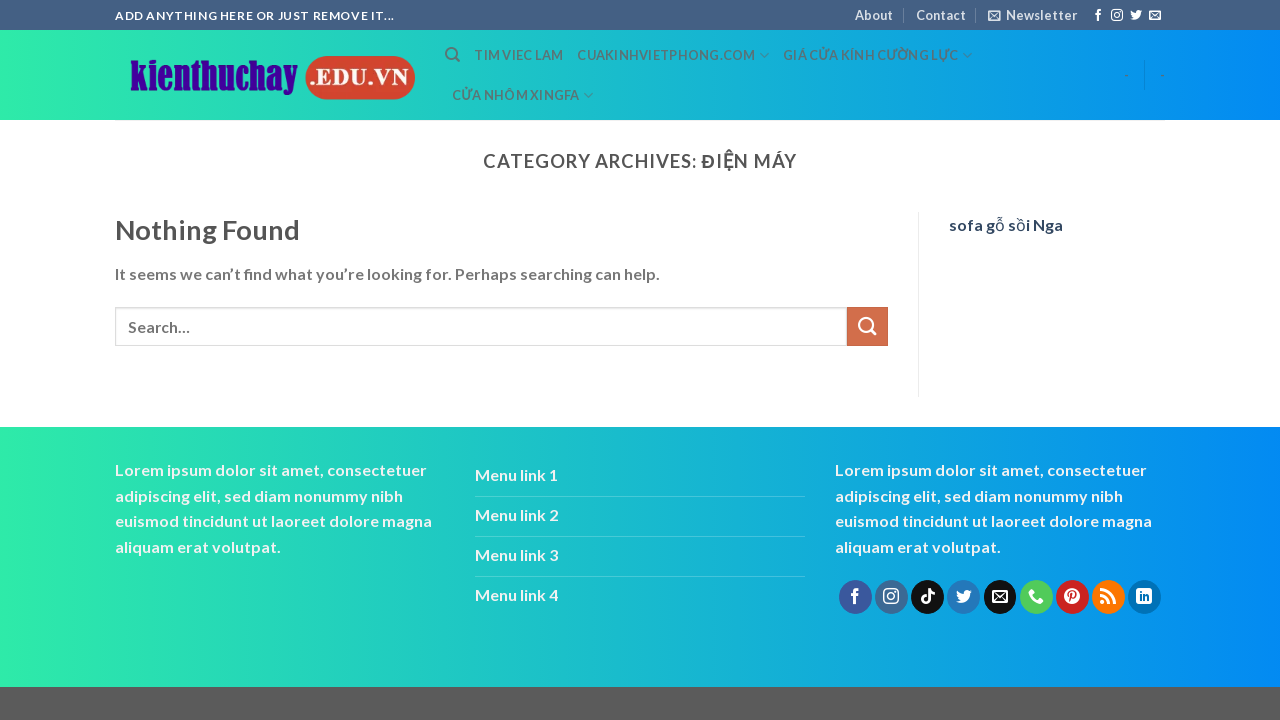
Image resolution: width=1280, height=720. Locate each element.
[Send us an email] (1155, 16)
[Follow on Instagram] (1117, 16)
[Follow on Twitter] (1136, 16)
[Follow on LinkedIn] (1144, 597)
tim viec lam (518, 55)
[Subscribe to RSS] (1108, 597)
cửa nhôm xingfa (522, 95)
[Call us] (1036, 597)
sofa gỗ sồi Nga (1006, 224)
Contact (941, 15)
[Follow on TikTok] (927, 597)
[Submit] (867, 326)
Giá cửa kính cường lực (877, 55)
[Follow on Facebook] (1098, 16)
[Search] (452, 55)
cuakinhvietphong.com (673, 55)
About (874, 15)
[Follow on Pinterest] (1072, 597)
